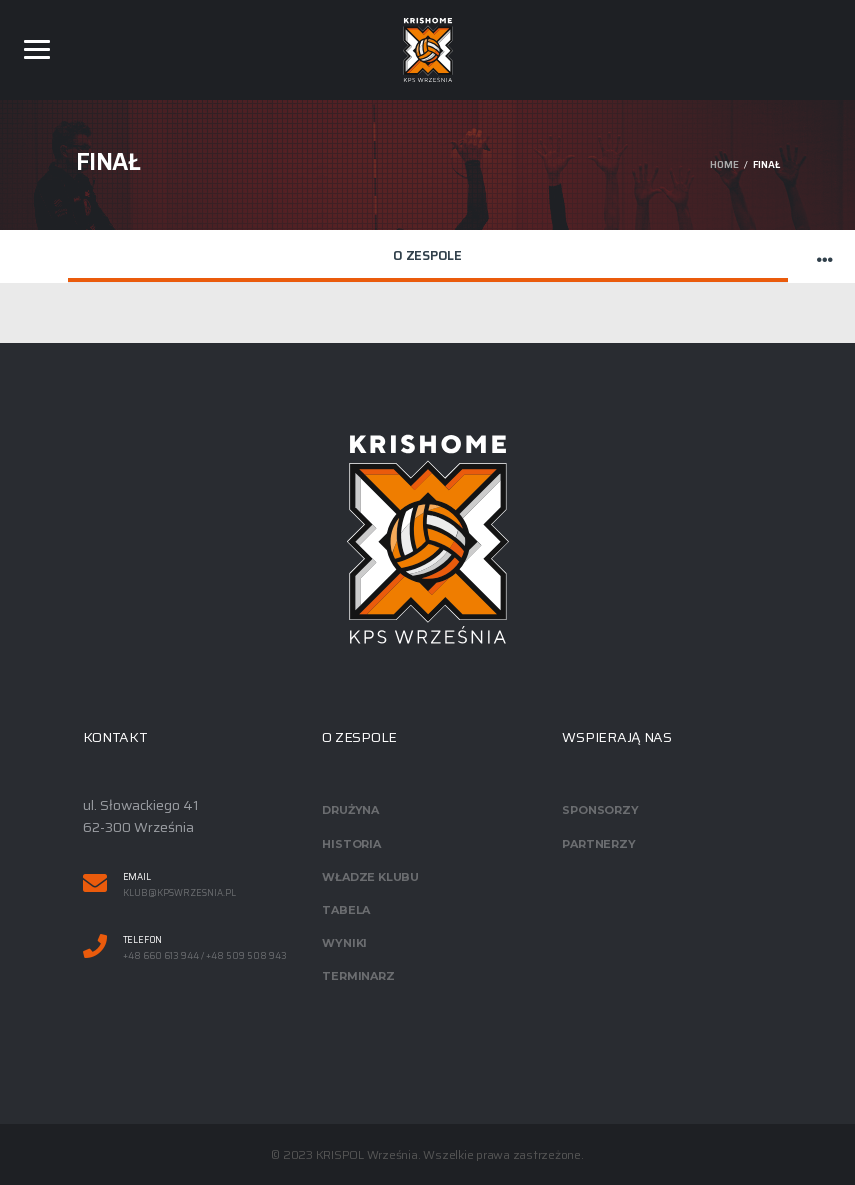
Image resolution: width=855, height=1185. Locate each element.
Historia (351, 844)
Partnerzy (598, 844)
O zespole (427, 255)
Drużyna (350, 810)
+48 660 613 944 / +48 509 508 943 (205, 956)
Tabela (346, 910)
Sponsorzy (600, 810)
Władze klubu (370, 877)
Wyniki (344, 943)
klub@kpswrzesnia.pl (179, 893)
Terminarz (358, 976)
